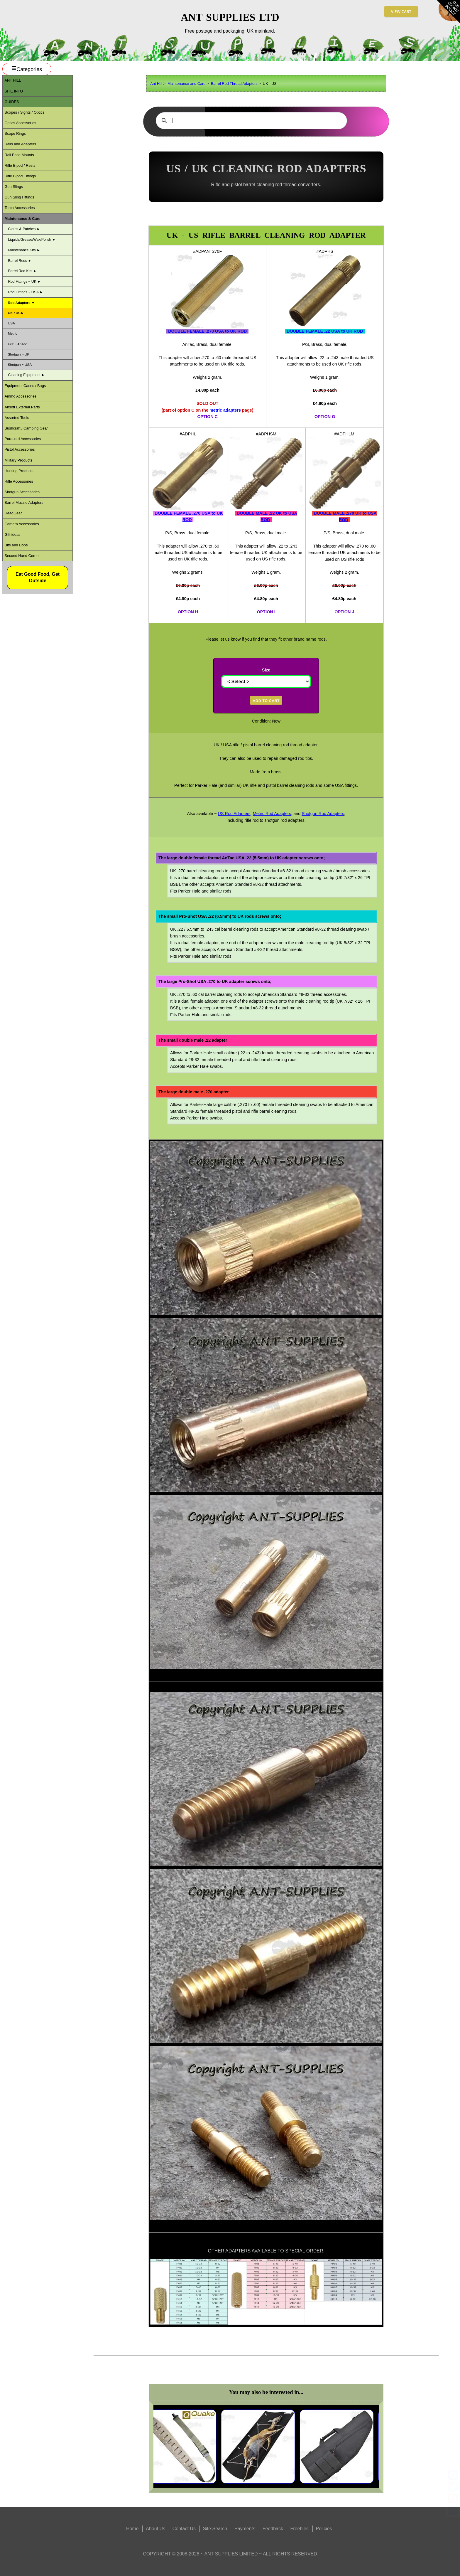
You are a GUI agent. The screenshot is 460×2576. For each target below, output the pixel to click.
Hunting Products (18, 471)
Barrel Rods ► (19, 261)
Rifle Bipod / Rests (19, 165)
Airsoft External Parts (22, 407)
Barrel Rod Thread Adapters (234, 83)
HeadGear (13, 513)
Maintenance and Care (186, 83)
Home (132, 2528)
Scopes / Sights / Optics (24, 112)
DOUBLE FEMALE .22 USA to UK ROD (325, 331)
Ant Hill (156, 83)
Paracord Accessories (22, 439)
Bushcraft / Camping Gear (26, 428)
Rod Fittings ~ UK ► (24, 282)
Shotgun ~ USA (20, 364)
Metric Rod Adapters (272, 813)
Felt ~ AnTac (17, 344)
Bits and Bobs (16, 545)
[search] (250, 120)
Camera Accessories (21, 524)
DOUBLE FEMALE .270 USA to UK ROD (207, 331)
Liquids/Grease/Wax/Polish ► (31, 240)
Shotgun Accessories (22, 492)
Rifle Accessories (18, 481)
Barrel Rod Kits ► (22, 271)
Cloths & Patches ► (24, 229)
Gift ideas (12, 534)
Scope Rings (15, 133)
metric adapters (225, 410)
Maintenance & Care (22, 218)
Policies (324, 2528)
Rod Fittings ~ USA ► (25, 292)
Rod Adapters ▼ (21, 302)
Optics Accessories (20, 123)
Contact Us (184, 2528)
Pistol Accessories (19, 449)
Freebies (299, 2528)
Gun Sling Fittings (19, 197)
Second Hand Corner (22, 555)
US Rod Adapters (234, 813)
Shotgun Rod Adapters (323, 813)
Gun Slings (13, 186)
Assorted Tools (16, 417)
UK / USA (15, 313)
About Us (155, 2528)
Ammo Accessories (20, 396)
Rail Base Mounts (19, 155)
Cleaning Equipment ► (26, 375)
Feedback (273, 2528)
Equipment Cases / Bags (25, 385)
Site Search (215, 2528)
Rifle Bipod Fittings (20, 176)
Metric (12, 333)
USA (11, 323)
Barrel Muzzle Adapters (23, 502)
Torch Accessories (19, 208)
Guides (11, 102)
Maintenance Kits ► (24, 250)
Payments (244, 2528)
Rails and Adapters (20, 144)
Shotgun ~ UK (19, 354)
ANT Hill (12, 80)
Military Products (18, 460)
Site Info (13, 91)
